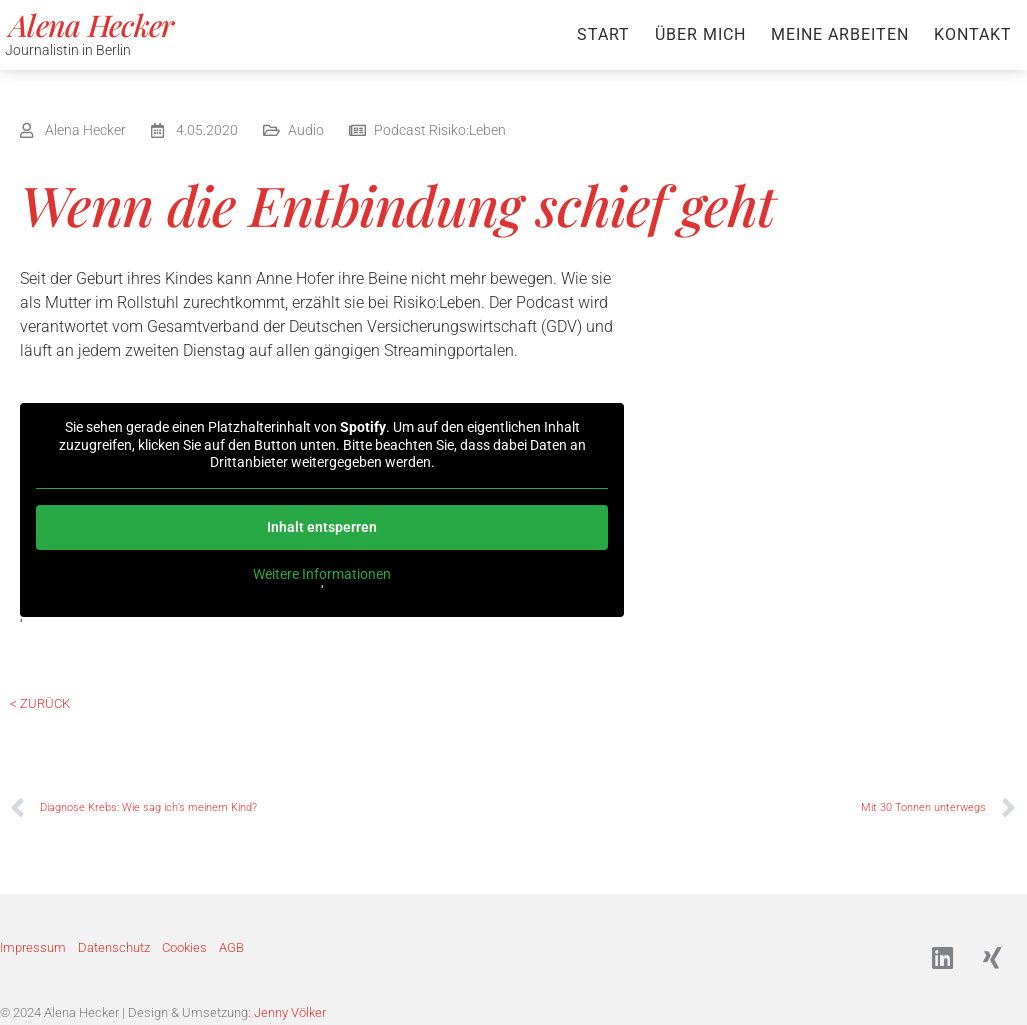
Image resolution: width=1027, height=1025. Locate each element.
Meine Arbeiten (840, 34)
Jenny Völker (290, 1013)
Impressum (33, 948)
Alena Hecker (91, 25)
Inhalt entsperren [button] (322, 527)
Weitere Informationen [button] (322, 574)
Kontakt (973, 34)
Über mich (700, 34)
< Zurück (40, 703)
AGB (231, 948)
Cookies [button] (184, 948)
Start (603, 34)
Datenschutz (114, 948)
